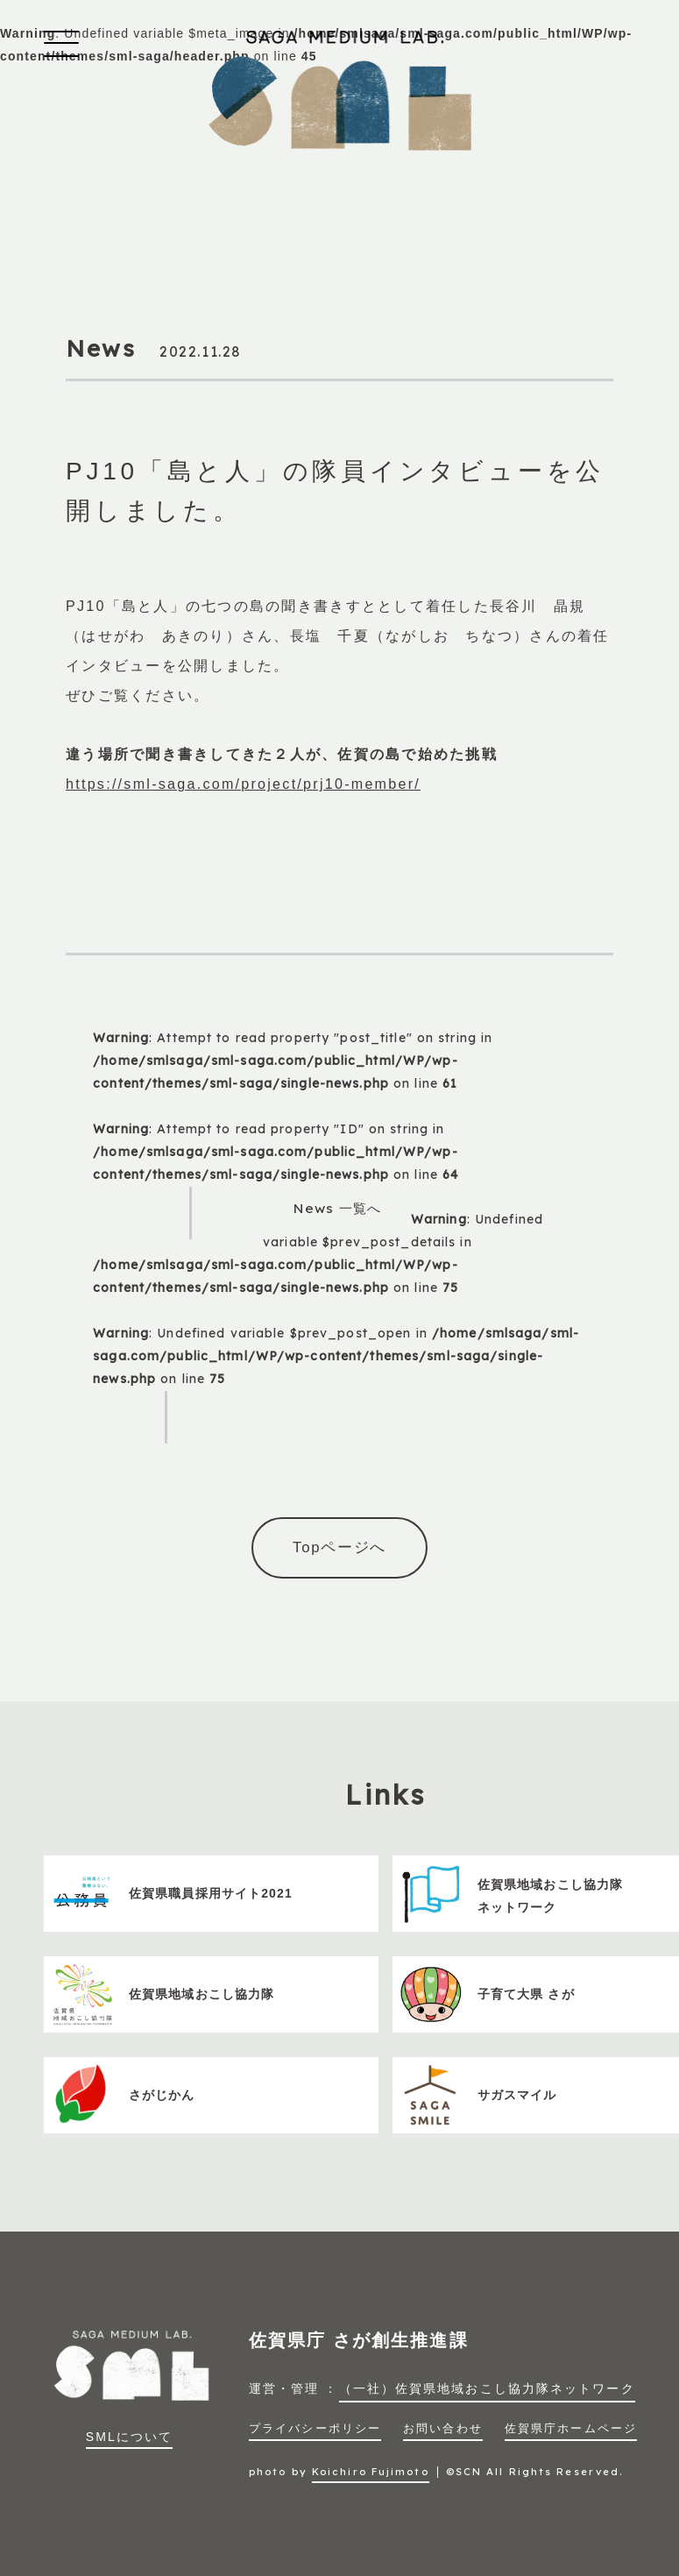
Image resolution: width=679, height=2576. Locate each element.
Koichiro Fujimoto (370, 2472)
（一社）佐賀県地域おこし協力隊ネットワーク (487, 2388)
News (101, 348)
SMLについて (129, 2437)
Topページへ (339, 1547)
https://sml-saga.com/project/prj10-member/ (243, 783)
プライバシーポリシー (315, 2429)
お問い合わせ (443, 2429)
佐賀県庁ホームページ (571, 2429)
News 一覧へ (337, 1208)
